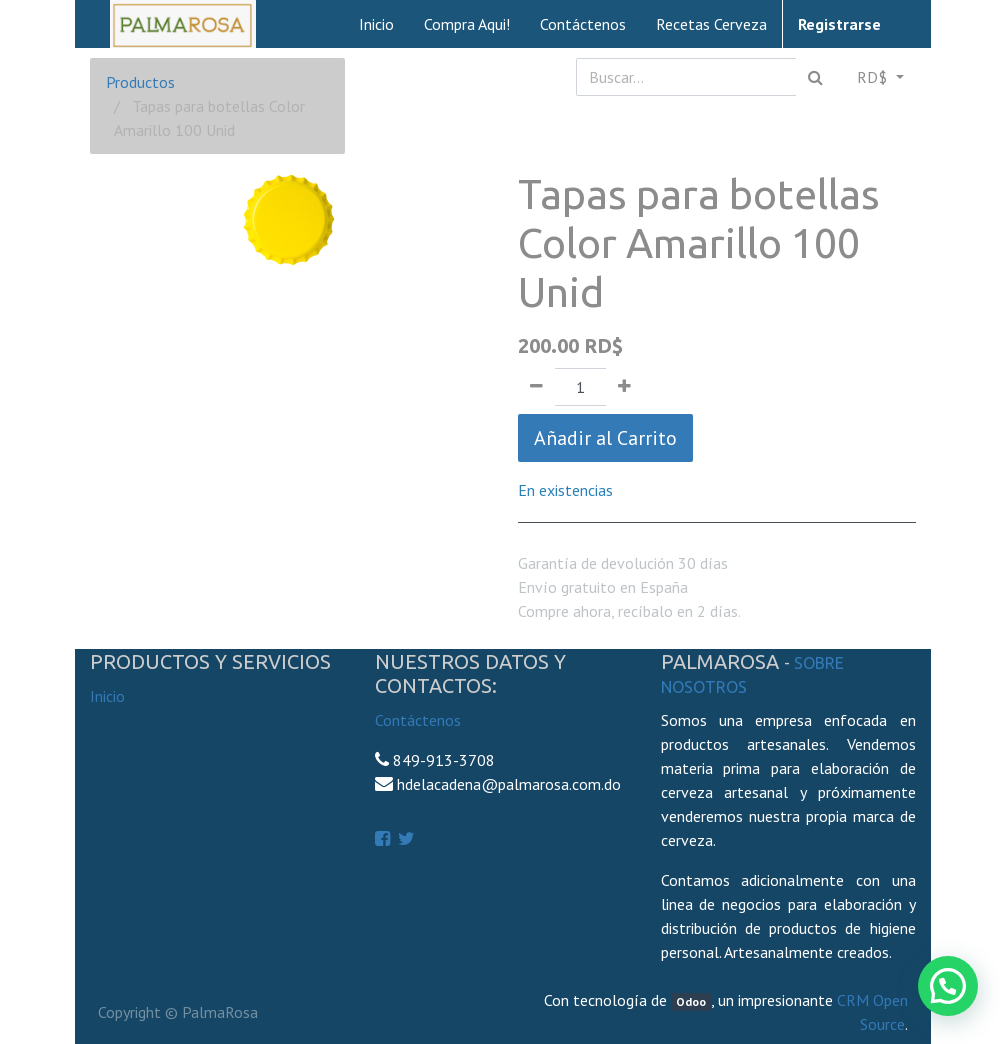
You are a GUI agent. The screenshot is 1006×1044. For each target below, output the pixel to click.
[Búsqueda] (815, 77)
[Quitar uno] (536, 387)
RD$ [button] (874, 77)
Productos (140, 82)
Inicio (107, 696)
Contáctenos (418, 720)
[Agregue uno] (624, 387)
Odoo (691, 1001)
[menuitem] (376, 24)
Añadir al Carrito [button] (605, 438)
